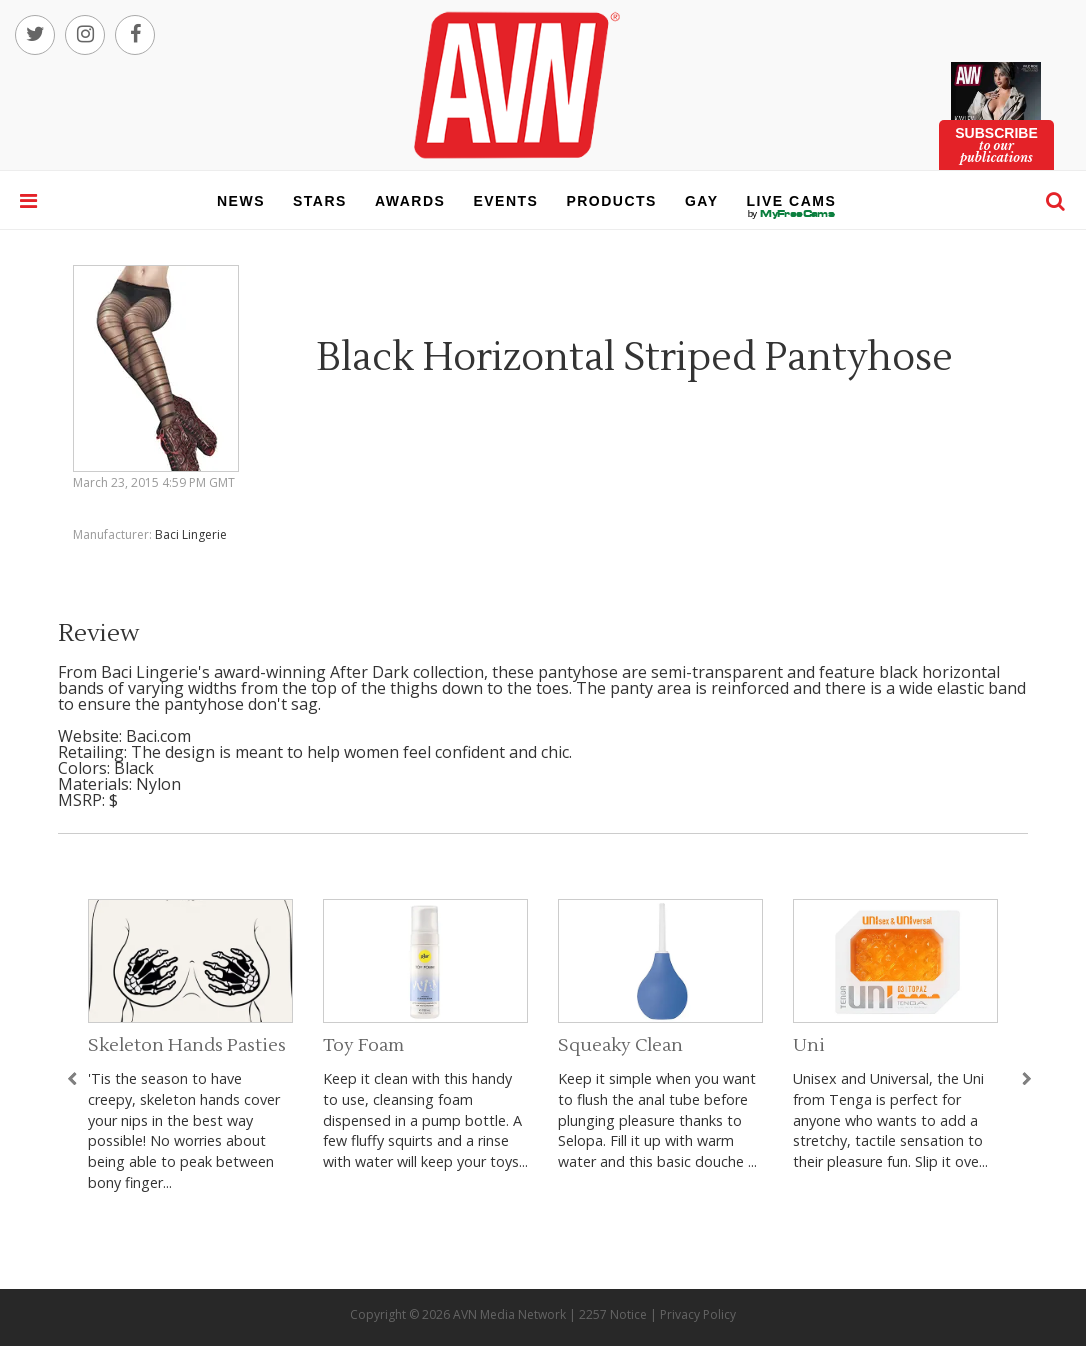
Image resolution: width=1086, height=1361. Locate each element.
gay (702, 201)
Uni (809, 1045)
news (241, 201)
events (505, 201)
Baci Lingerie (191, 534)
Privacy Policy (698, 1314)
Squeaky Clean (620, 1045)
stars (320, 201)
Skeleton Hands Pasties (187, 1045)
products (611, 201)
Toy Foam (363, 1045)
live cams (792, 214)
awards (410, 201)
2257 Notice (613, 1314)
